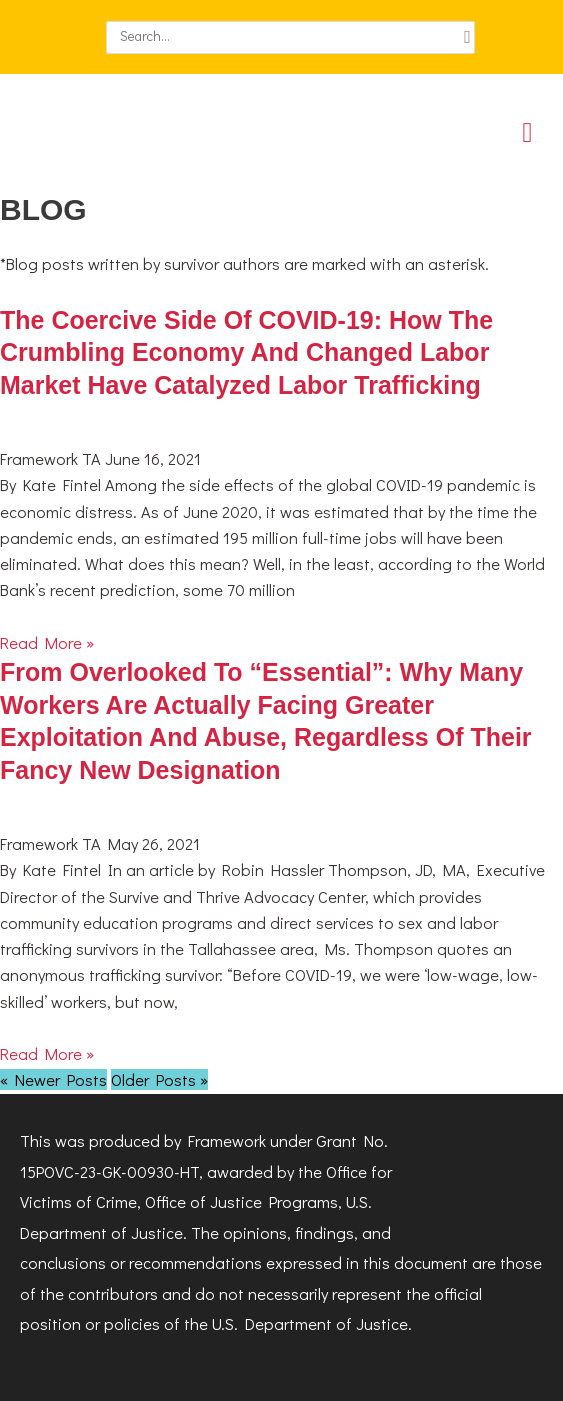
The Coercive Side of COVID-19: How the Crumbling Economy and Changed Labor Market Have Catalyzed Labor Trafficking (246, 352)
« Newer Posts (53, 1079)
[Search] (467, 37)
